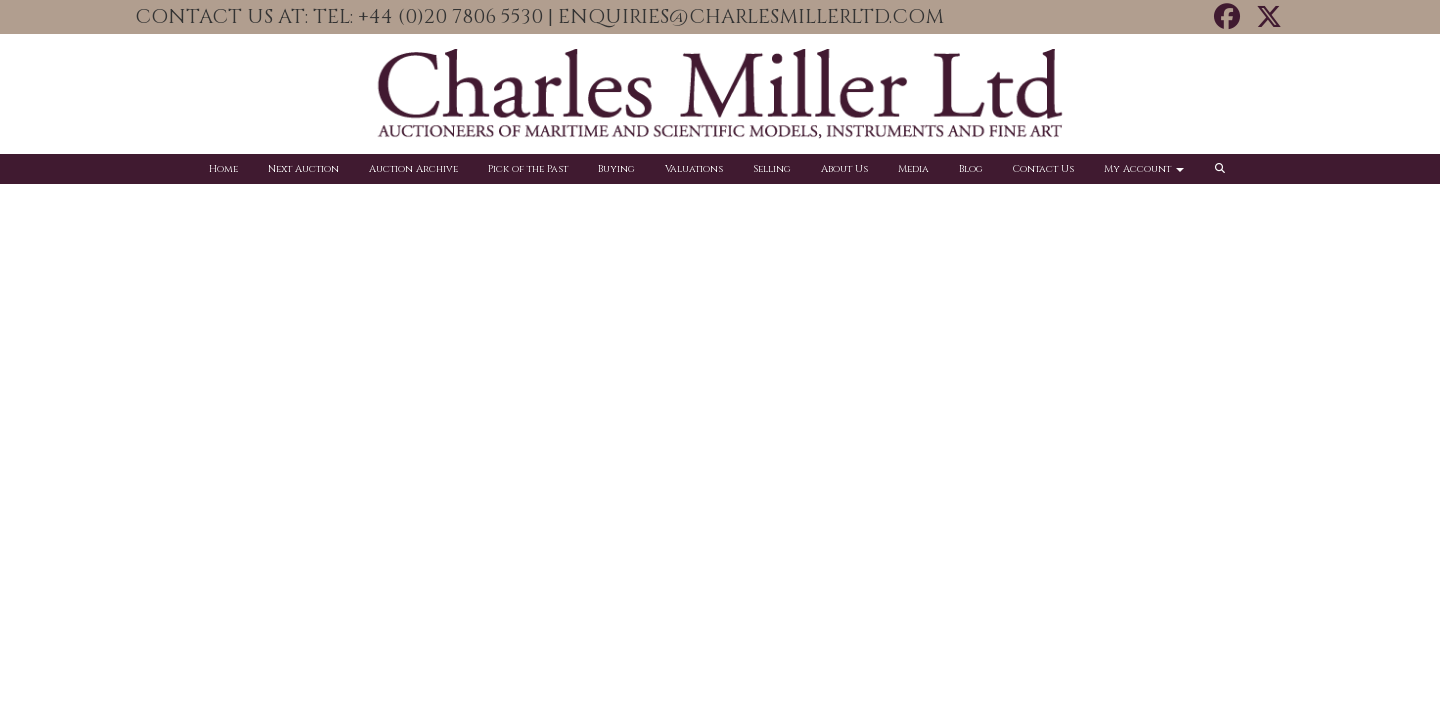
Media (913, 169)
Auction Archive (413, 169)
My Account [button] (1144, 169)
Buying (616, 169)
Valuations (694, 169)
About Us (844, 169)
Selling (772, 169)
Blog (971, 169)
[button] (1223, 169)
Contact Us (1043, 169)
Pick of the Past (528, 169)
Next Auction (303, 169)
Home (223, 169)
